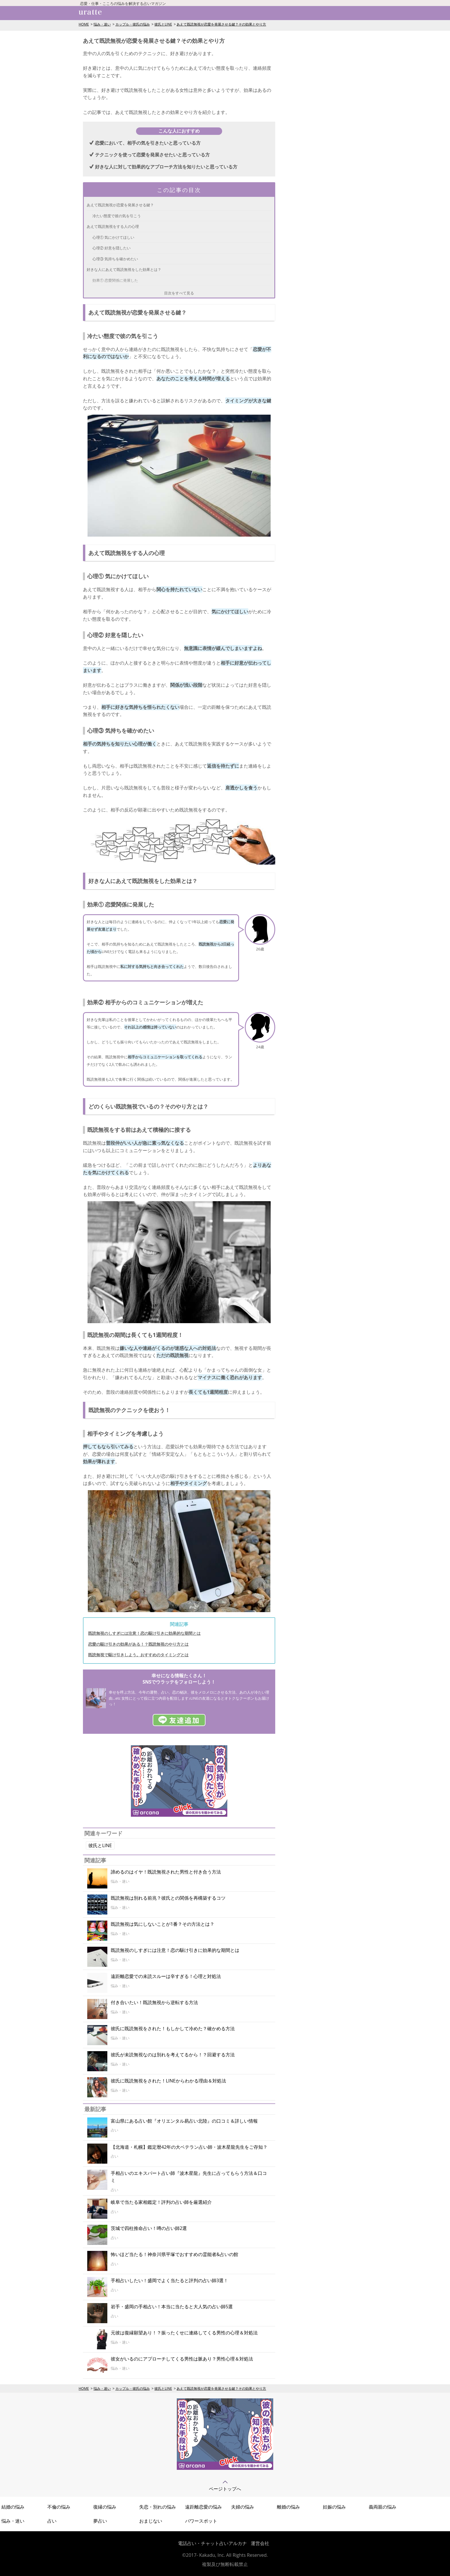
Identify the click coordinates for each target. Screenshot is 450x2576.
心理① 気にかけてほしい (113, 237)
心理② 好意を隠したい (111, 248)
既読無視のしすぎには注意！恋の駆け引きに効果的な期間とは (144, 1633)
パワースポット (201, 2521)
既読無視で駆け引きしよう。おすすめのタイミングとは (138, 1654)
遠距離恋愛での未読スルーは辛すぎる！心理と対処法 (166, 1976)
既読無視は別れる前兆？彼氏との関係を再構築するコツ (168, 1898)
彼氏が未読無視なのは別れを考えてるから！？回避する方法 (173, 2054)
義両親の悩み (382, 2507)
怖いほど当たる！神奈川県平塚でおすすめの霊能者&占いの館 (174, 2254)
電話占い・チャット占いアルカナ (212, 2543)
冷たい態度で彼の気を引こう (116, 215)
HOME (84, 24)
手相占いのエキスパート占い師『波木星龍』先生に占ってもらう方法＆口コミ (189, 2177)
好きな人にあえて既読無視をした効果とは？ (124, 269)
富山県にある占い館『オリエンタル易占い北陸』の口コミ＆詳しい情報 (184, 2121)
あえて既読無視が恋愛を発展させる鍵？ (120, 204)
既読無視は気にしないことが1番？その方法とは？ (162, 1924)
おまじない (150, 2521)
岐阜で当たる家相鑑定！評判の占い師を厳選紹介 (161, 2202)
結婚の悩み (12, 2507)
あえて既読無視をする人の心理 (113, 226)
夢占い (100, 2521)
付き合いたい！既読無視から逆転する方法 (154, 2002)
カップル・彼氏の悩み (132, 24)
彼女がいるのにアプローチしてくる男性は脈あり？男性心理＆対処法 (182, 2359)
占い (52, 2521)
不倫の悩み (58, 2507)
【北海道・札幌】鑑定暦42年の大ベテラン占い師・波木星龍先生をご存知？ (189, 2147)
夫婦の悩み (242, 2507)
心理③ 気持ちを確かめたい (115, 258)
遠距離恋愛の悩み (203, 2507)
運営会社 (260, 2543)
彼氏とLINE (163, 24)
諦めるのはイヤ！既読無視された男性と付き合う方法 (166, 1872)
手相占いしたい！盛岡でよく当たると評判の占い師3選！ (169, 2280)
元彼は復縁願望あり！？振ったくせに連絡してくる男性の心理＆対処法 (184, 2333)
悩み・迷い (102, 24)
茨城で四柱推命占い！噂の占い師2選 (149, 2228)
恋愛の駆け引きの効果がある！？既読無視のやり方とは (138, 1644)
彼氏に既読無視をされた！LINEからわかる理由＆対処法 (168, 2081)
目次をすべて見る (179, 293)
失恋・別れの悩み (157, 2507)
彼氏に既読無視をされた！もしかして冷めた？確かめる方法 (173, 2028)
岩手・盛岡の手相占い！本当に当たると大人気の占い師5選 (172, 2306)
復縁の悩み (104, 2507)
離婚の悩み (288, 2507)
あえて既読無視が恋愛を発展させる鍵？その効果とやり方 (221, 24)
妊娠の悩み (334, 2507)
